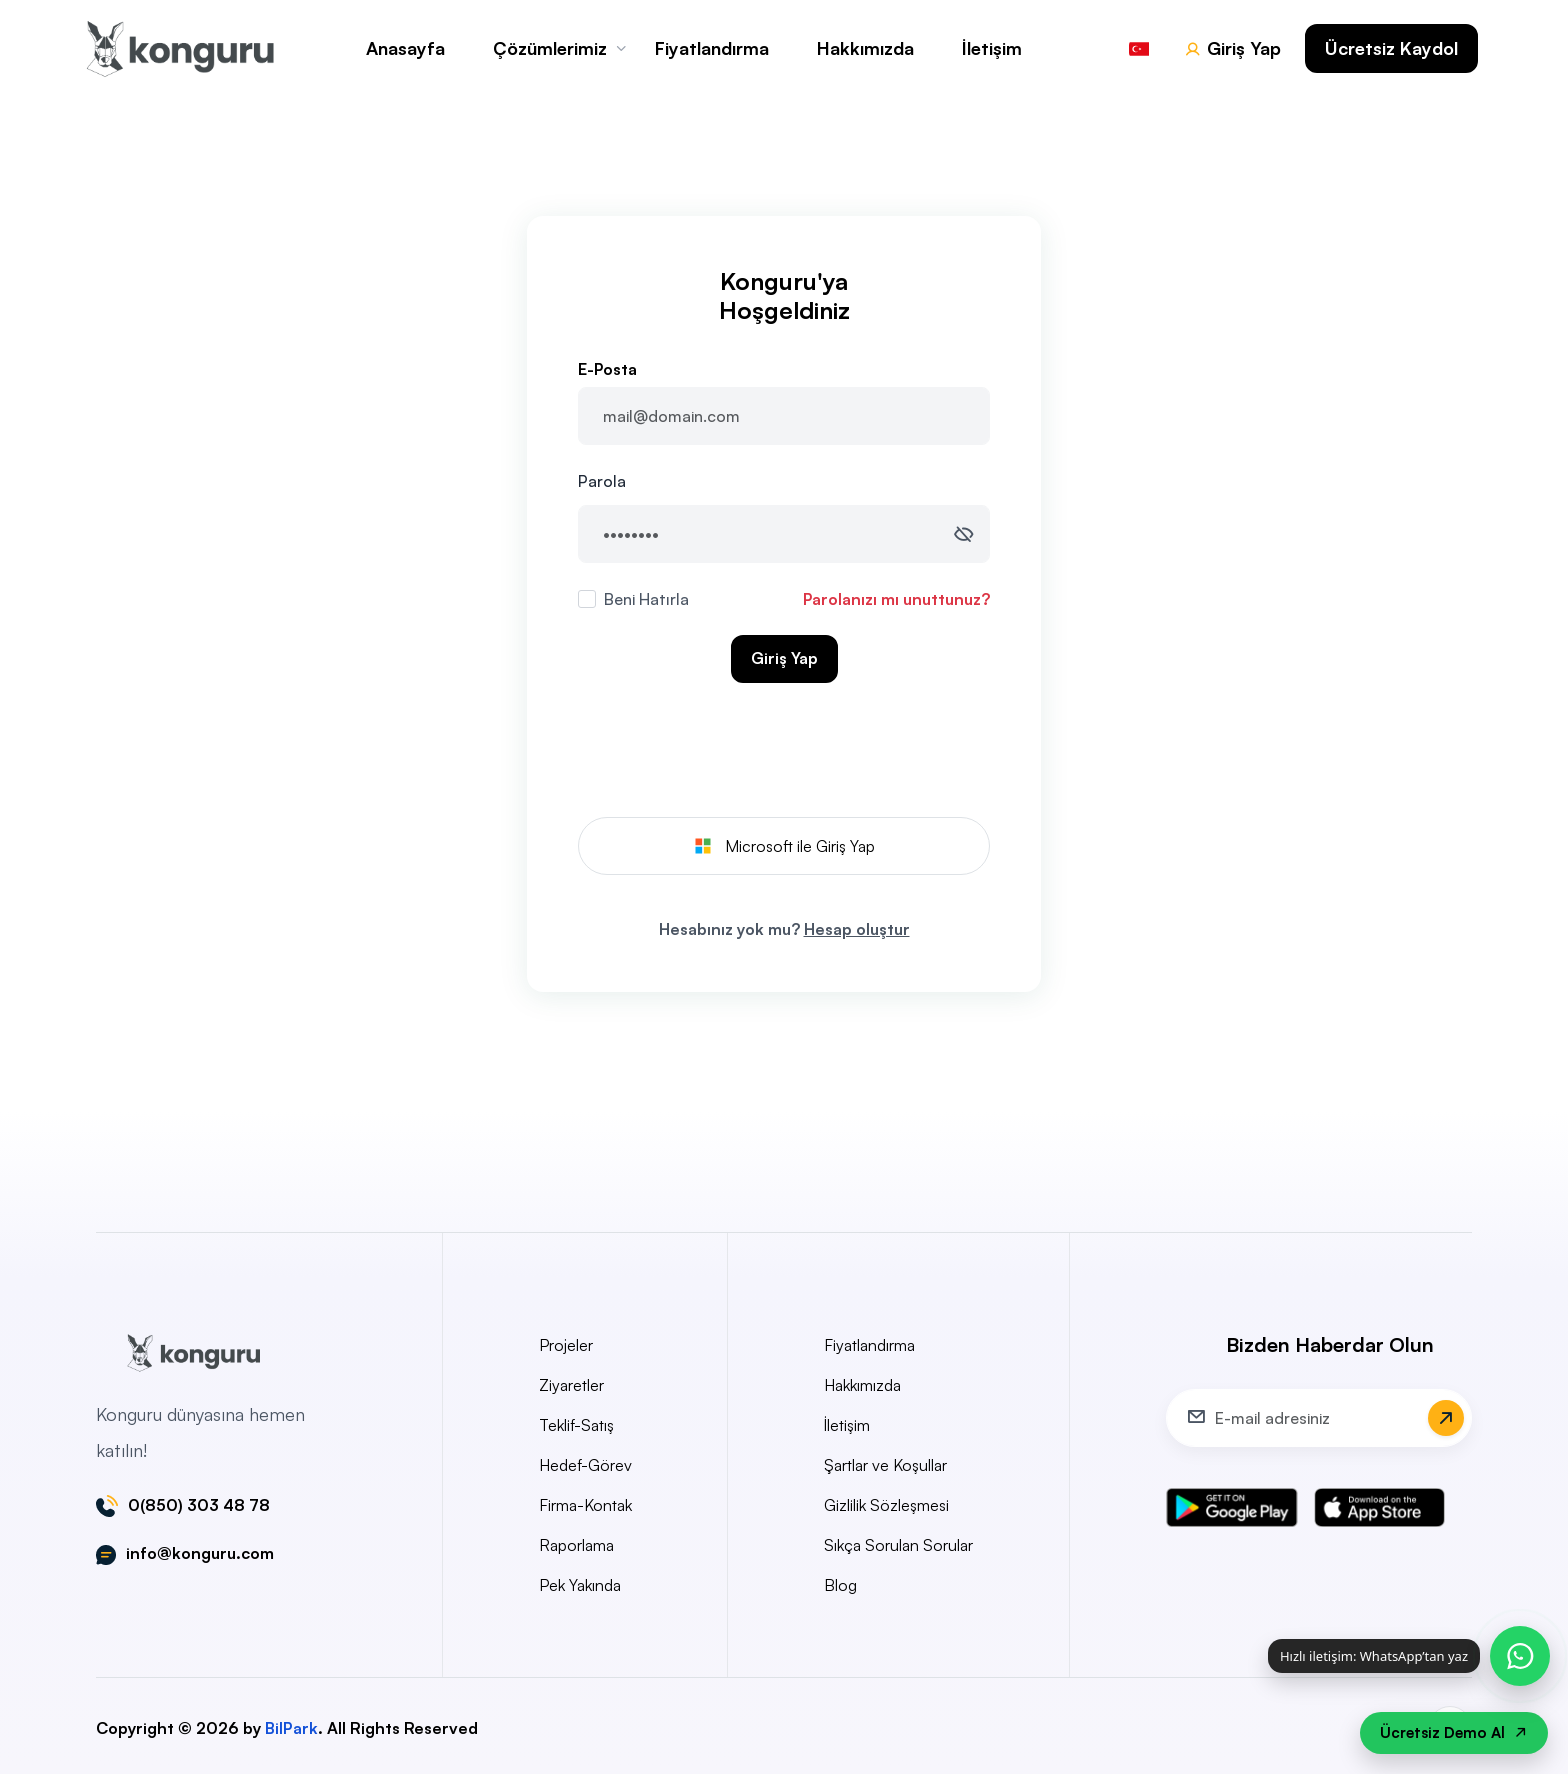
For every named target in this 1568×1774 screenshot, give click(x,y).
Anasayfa (405, 48)
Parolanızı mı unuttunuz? (896, 599)
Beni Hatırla (646, 599)
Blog (840, 1585)
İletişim (992, 48)
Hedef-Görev (585, 1465)
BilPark (291, 1728)
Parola (602, 481)
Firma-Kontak (585, 1505)
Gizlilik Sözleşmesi (886, 1505)
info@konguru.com (200, 1554)
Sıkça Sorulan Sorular (898, 1545)
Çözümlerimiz (550, 48)
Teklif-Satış (576, 1425)
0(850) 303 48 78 (199, 1506)
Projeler (566, 1345)
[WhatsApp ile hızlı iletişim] (1520, 1656)
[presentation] (784, 754)
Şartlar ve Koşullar (885, 1465)
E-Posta (607, 369)
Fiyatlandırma (712, 48)
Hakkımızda (865, 48)
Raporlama (576, 1545)
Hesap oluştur (857, 929)
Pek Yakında (580, 1585)
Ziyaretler (571, 1385)
